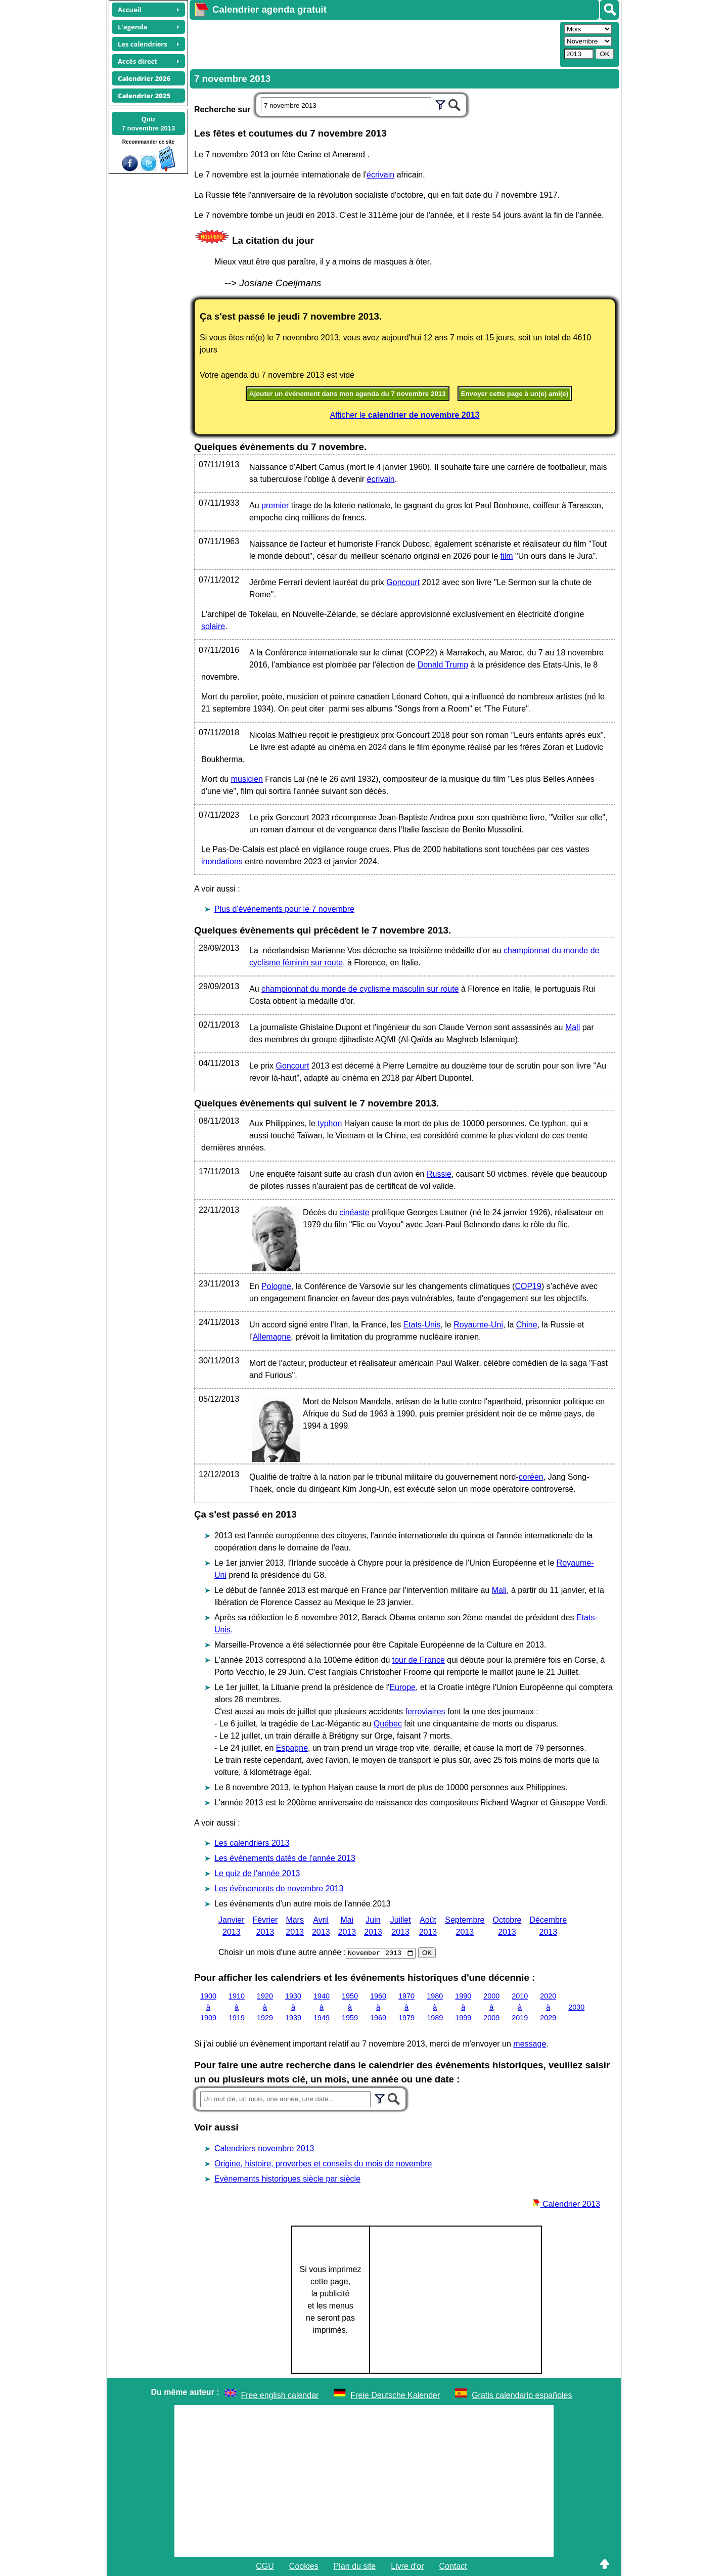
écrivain (380, 174)
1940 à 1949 (321, 2007)
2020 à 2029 (548, 2007)
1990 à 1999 (463, 2007)
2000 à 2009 (491, 2007)
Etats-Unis (422, 1324)
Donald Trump (443, 664)
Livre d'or (407, 2566)
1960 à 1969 (378, 2007)
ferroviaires (425, 1711)
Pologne (276, 1286)
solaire (213, 626)
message (529, 2043)
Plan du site (355, 2566)
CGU (265, 2566)
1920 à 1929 (265, 2007)
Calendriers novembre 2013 (264, 2148)
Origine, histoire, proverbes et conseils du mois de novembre (323, 2163)
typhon (329, 1123)
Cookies (303, 2566)
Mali (572, 1027)
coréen (531, 1477)
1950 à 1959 (350, 2007)
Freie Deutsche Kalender (395, 2395)
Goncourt (403, 582)
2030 (576, 2007)
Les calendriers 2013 (252, 1843)
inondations (222, 861)
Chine (526, 1324)
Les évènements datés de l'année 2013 (284, 1858)
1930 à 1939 (293, 2007)
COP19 (528, 1286)
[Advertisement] (374, 43)
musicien (247, 779)
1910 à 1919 (237, 2007)
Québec (388, 1723)
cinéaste (354, 1212)
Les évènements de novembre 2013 (278, 1888)
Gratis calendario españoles (522, 2395)
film (506, 556)
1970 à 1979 (406, 2007)
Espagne (292, 1748)
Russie (439, 1174)
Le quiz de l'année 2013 (257, 1873)
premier (275, 505)
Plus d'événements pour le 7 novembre (284, 909)
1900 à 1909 (208, 2007)
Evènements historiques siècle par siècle (287, 2178)
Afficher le (405, 415)
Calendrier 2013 (566, 2204)
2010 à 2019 (520, 2007)
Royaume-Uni (478, 1324)
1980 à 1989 (435, 2007)
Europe (402, 1687)
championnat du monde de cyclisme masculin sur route (360, 989)
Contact (453, 2566)
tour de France (418, 1660)
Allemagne (272, 1337)
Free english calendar (280, 2395)
